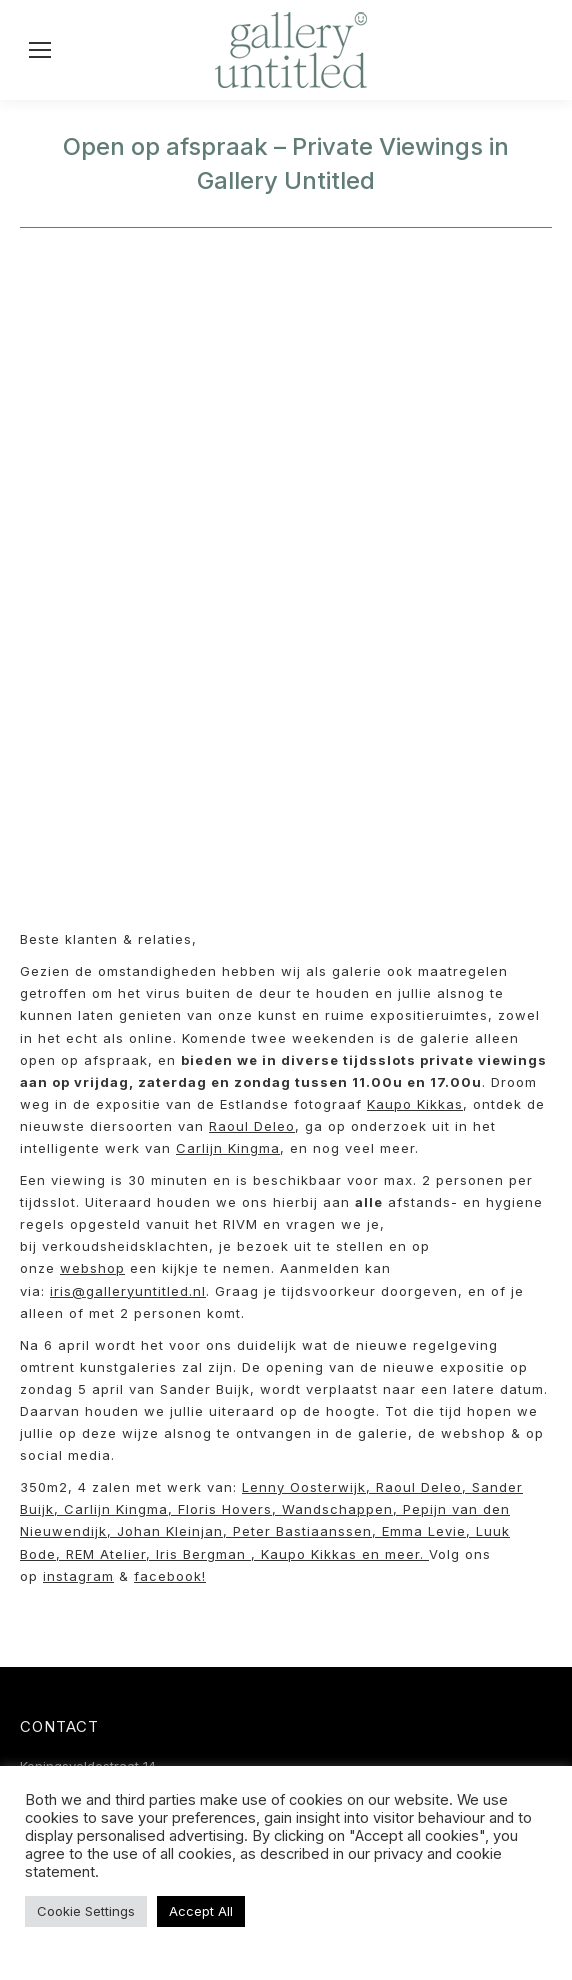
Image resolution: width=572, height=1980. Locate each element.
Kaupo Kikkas (415, 1104)
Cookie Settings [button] (86, 1911)
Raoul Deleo (252, 1126)
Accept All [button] (201, 1911)
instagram (78, 1576)
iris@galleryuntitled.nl (128, 1291)
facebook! (170, 1576)
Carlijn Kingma (228, 1148)
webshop (92, 1268)
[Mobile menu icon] (40, 50)
